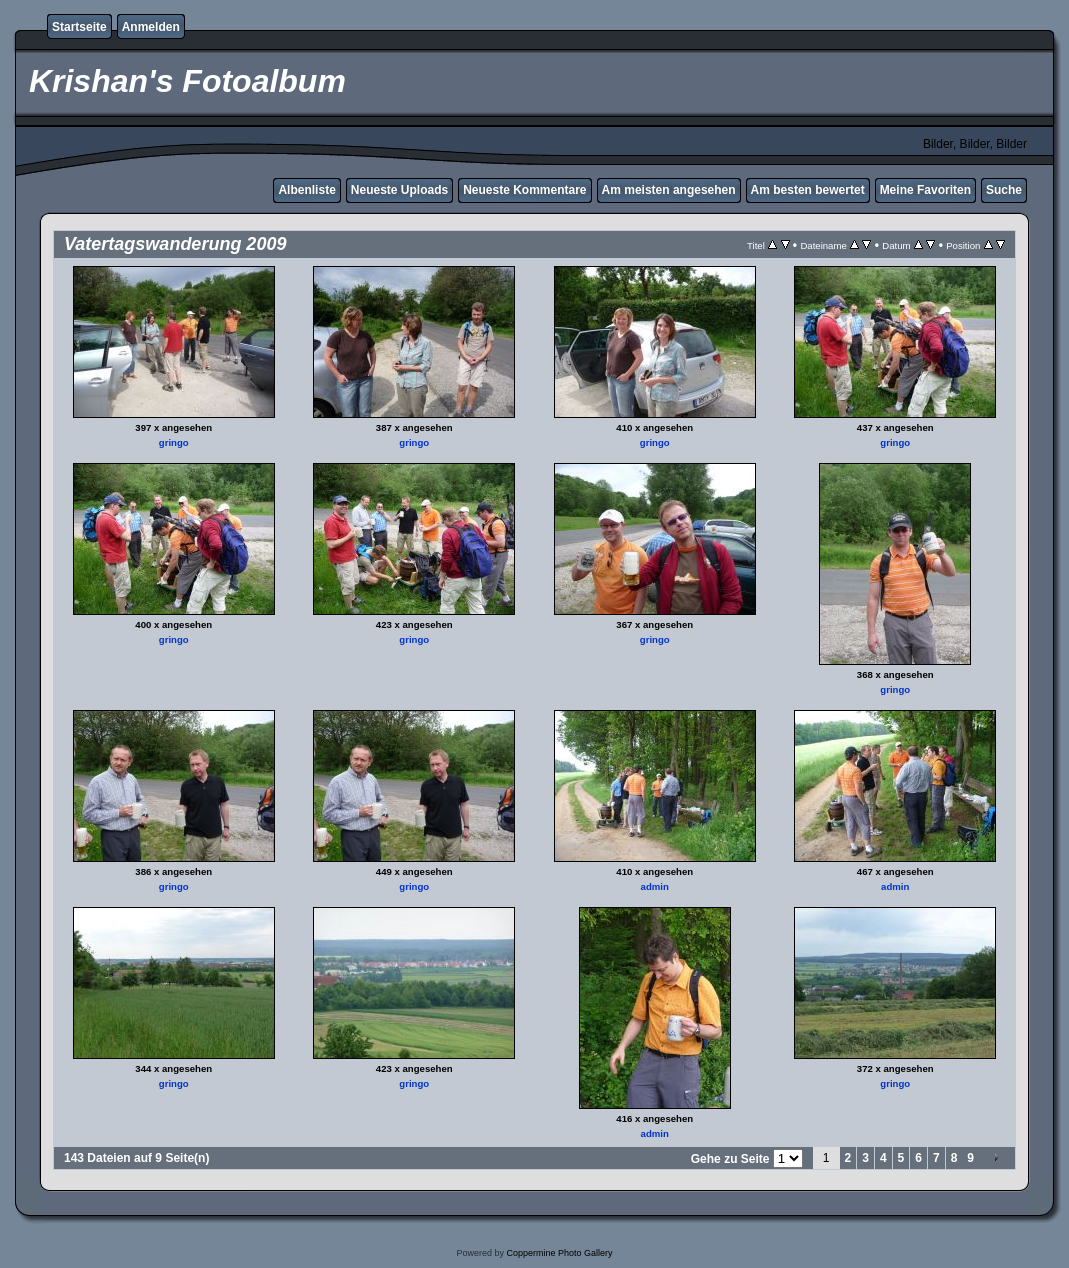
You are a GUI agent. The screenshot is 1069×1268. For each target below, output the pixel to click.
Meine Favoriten (925, 190)
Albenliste (306, 190)
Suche (1004, 190)
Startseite (79, 27)
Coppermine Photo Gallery (559, 1253)
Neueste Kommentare (524, 190)
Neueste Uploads (399, 190)
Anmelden (151, 27)
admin (655, 886)
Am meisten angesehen (669, 190)
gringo (174, 442)
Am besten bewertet (808, 190)
